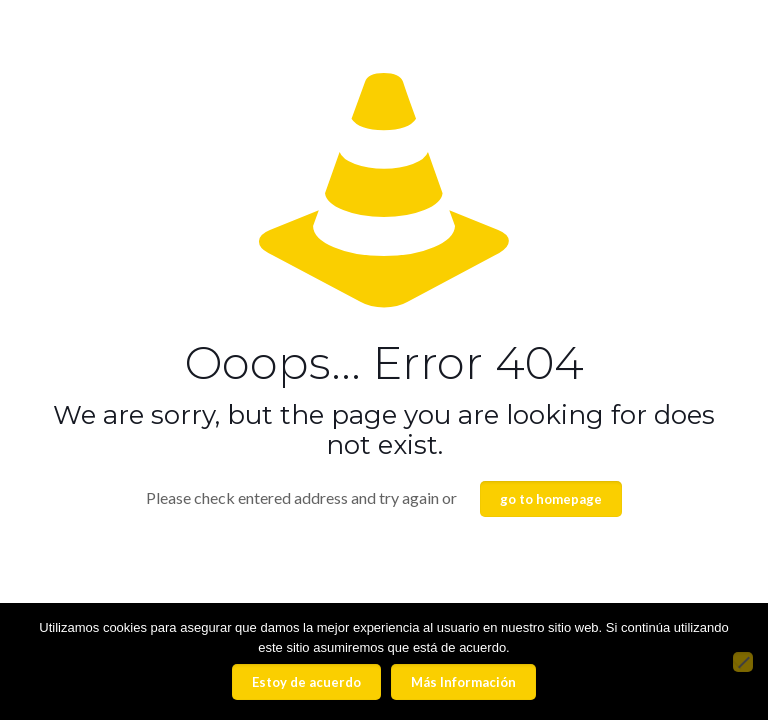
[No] (743, 662)
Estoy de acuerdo (306, 682)
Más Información (463, 682)
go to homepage (551, 499)
